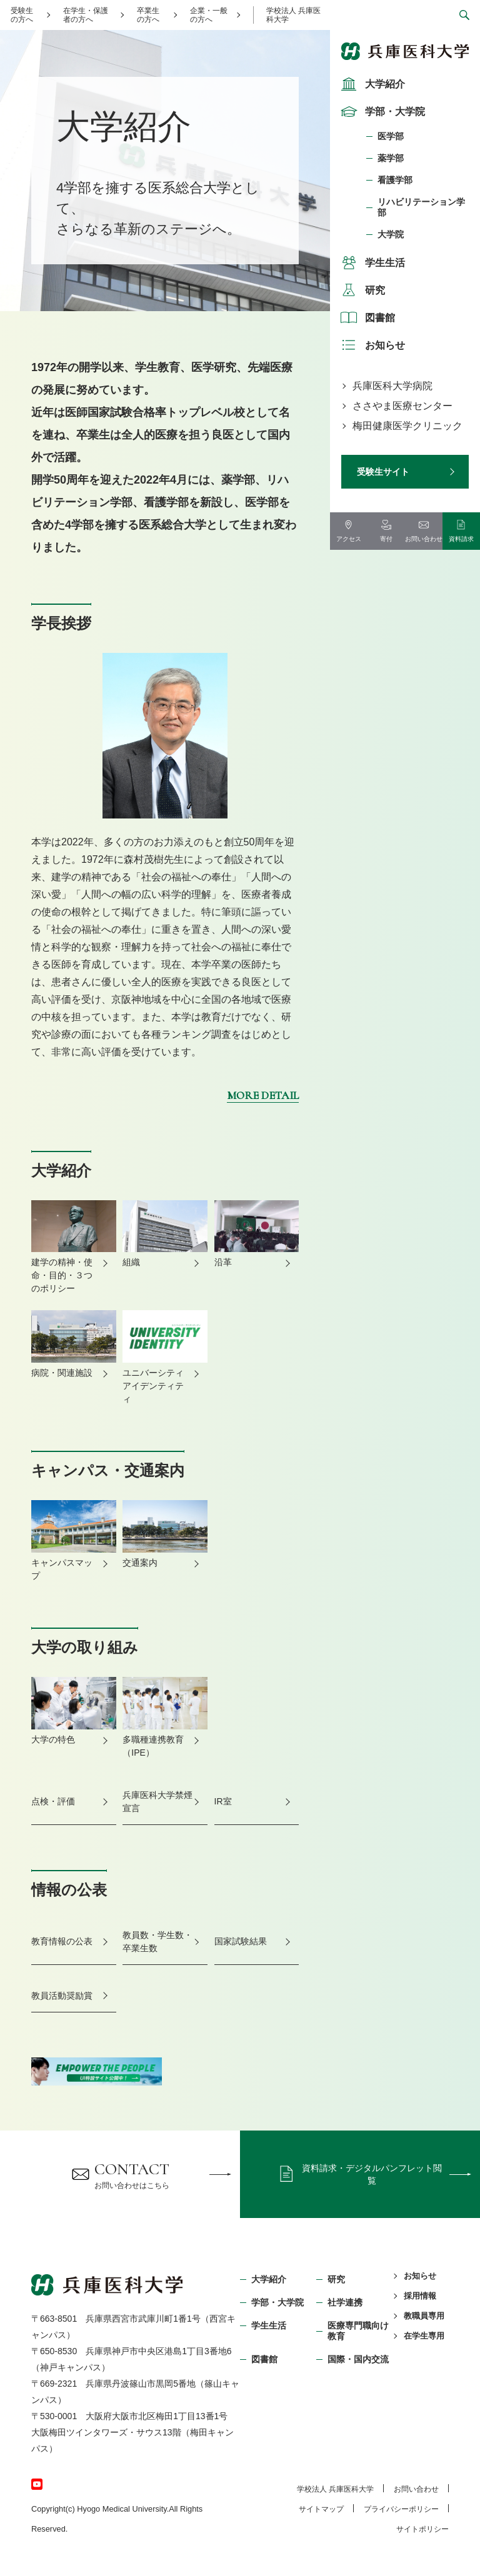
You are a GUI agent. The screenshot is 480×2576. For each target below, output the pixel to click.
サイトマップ (321, 2509)
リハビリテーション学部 (421, 207)
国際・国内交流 (358, 2359)
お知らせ (371, 345)
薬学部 (391, 158)
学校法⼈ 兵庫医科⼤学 (335, 2489)
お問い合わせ (416, 2489)
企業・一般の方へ (209, 15)
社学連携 (345, 2302)
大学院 (391, 234)
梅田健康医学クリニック (407, 425)
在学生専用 (424, 2335)
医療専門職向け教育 (358, 2330)
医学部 (391, 136)
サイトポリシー (422, 2529)
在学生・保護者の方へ (85, 15)
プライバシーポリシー (401, 2509)
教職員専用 (424, 2315)
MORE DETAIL (263, 1095)
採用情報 (420, 2295)
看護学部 (395, 180)
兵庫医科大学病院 (392, 385)
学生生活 (371, 262)
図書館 (366, 317)
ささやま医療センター (402, 405)
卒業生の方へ (148, 15)
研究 (361, 290)
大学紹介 (371, 83)
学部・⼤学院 (277, 2302)
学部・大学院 (381, 111)
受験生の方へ (22, 15)
